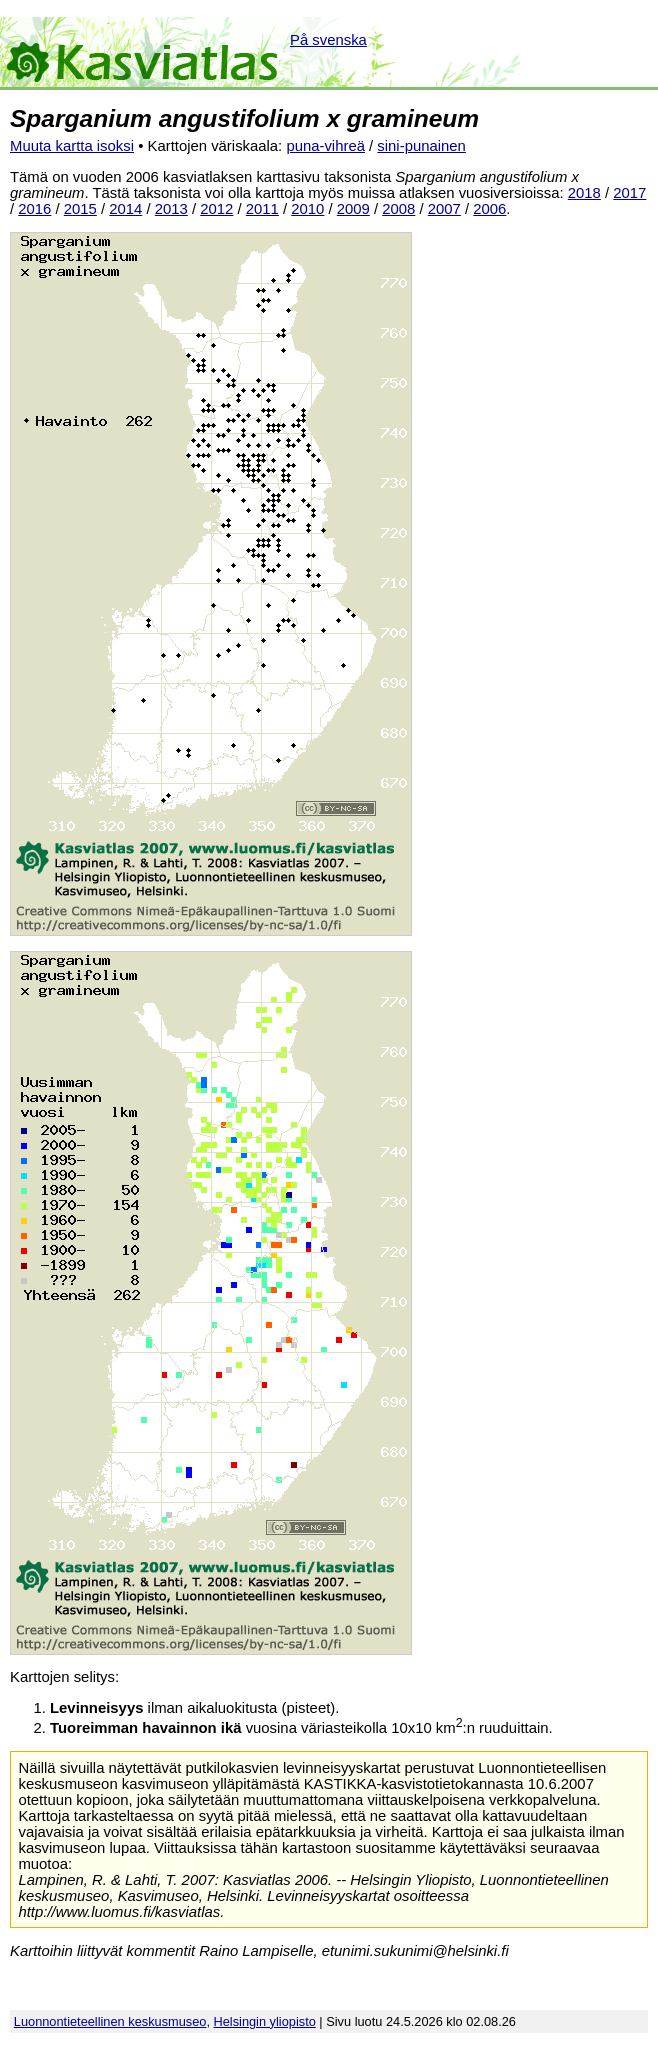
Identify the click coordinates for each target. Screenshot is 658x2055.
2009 (353, 209)
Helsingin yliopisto (265, 2021)
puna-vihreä (325, 146)
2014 (125, 209)
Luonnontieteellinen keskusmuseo (110, 2021)
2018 (584, 193)
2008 (398, 209)
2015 (80, 209)
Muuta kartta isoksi (72, 146)
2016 (34, 209)
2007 (444, 209)
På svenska (328, 40)
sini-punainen (421, 146)
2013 (171, 209)
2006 (489, 209)
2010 (307, 209)
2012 (216, 209)
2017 (629, 193)
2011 (262, 209)
